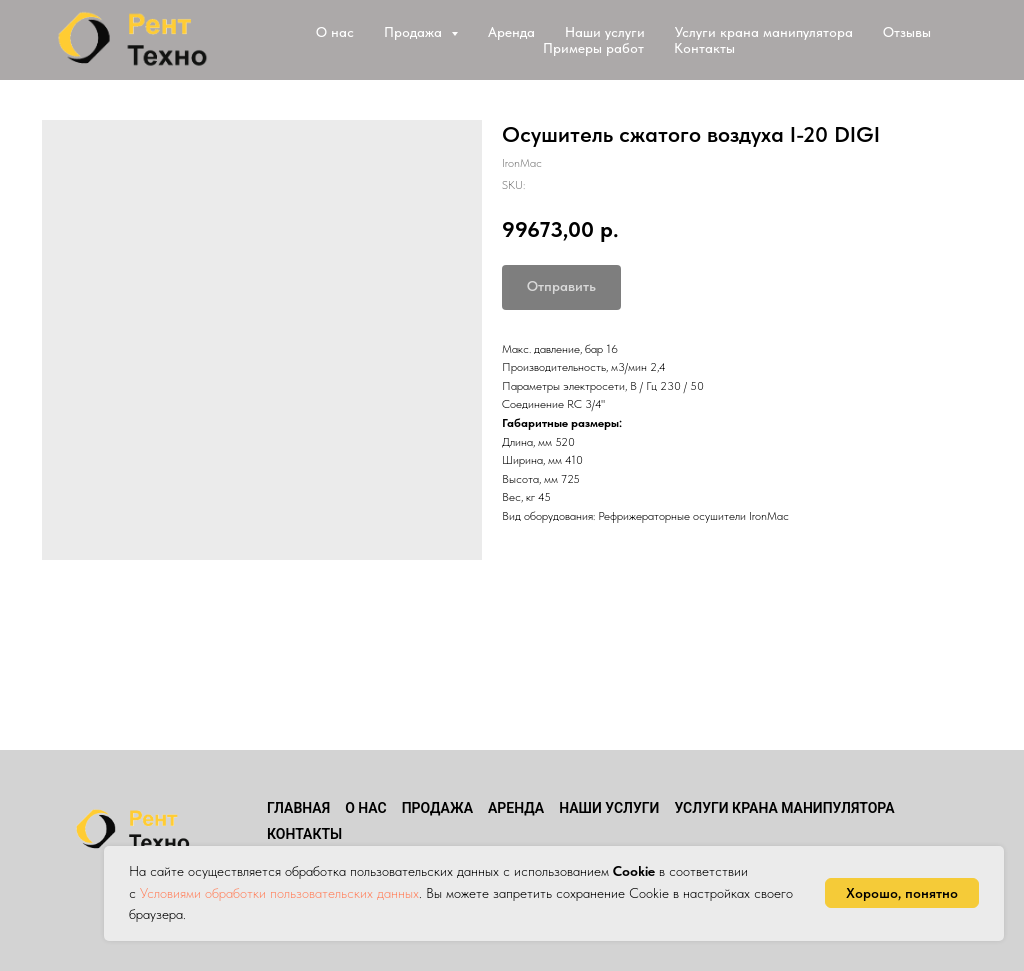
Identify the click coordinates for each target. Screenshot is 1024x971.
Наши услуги (605, 32)
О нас (335, 32)
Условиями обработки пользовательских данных (279, 893)
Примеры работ (593, 48)
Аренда (511, 32)
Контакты (704, 48)
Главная (298, 808)
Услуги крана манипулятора (764, 32)
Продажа (437, 808)
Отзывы (907, 32)
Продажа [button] (415, 32)
